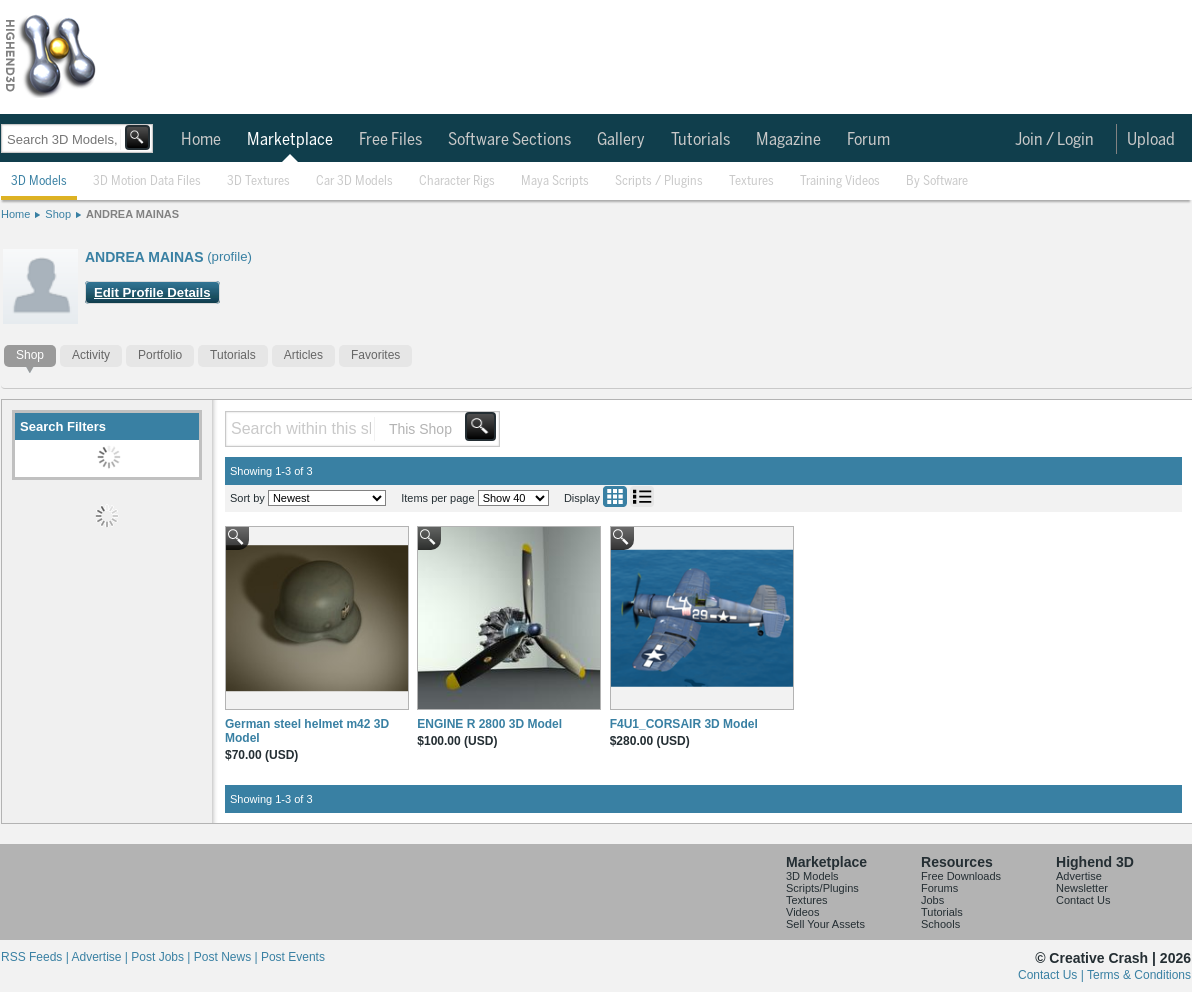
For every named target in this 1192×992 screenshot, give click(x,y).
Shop (58, 214)
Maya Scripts (555, 181)
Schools (940, 924)
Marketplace (290, 140)
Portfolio (160, 355)
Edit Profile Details (152, 292)
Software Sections (509, 140)
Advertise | (101, 957)
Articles (303, 355)
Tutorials (700, 140)
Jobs (932, 900)
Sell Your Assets (825, 924)
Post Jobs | (162, 957)
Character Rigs (457, 181)
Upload (1151, 140)
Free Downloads (961, 876)
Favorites (375, 355)
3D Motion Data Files (147, 181)
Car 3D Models (354, 181)
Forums (939, 888)
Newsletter (1082, 888)
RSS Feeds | (36, 957)
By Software (937, 181)
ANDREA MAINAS (132, 214)
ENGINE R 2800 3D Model (489, 724)
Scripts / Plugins (659, 181)
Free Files (390, 140)
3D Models (39, 181)
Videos (802, 912)
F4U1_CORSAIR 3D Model (684, 724)
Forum (868, 140)
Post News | (227, 957)
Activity (91, 355)
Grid (615, 496)
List (642, 496)
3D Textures (258, 181)
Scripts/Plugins (822, 888)
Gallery (621, 140)
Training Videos (840, 181)
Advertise (1079, 876)
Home (201, 140)
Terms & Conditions (1139, 975)
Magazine (788, 140)
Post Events (293, 957)
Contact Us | (1052, 975)
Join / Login (1054, 140)
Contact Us (1083, 900)
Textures (751, 181)
